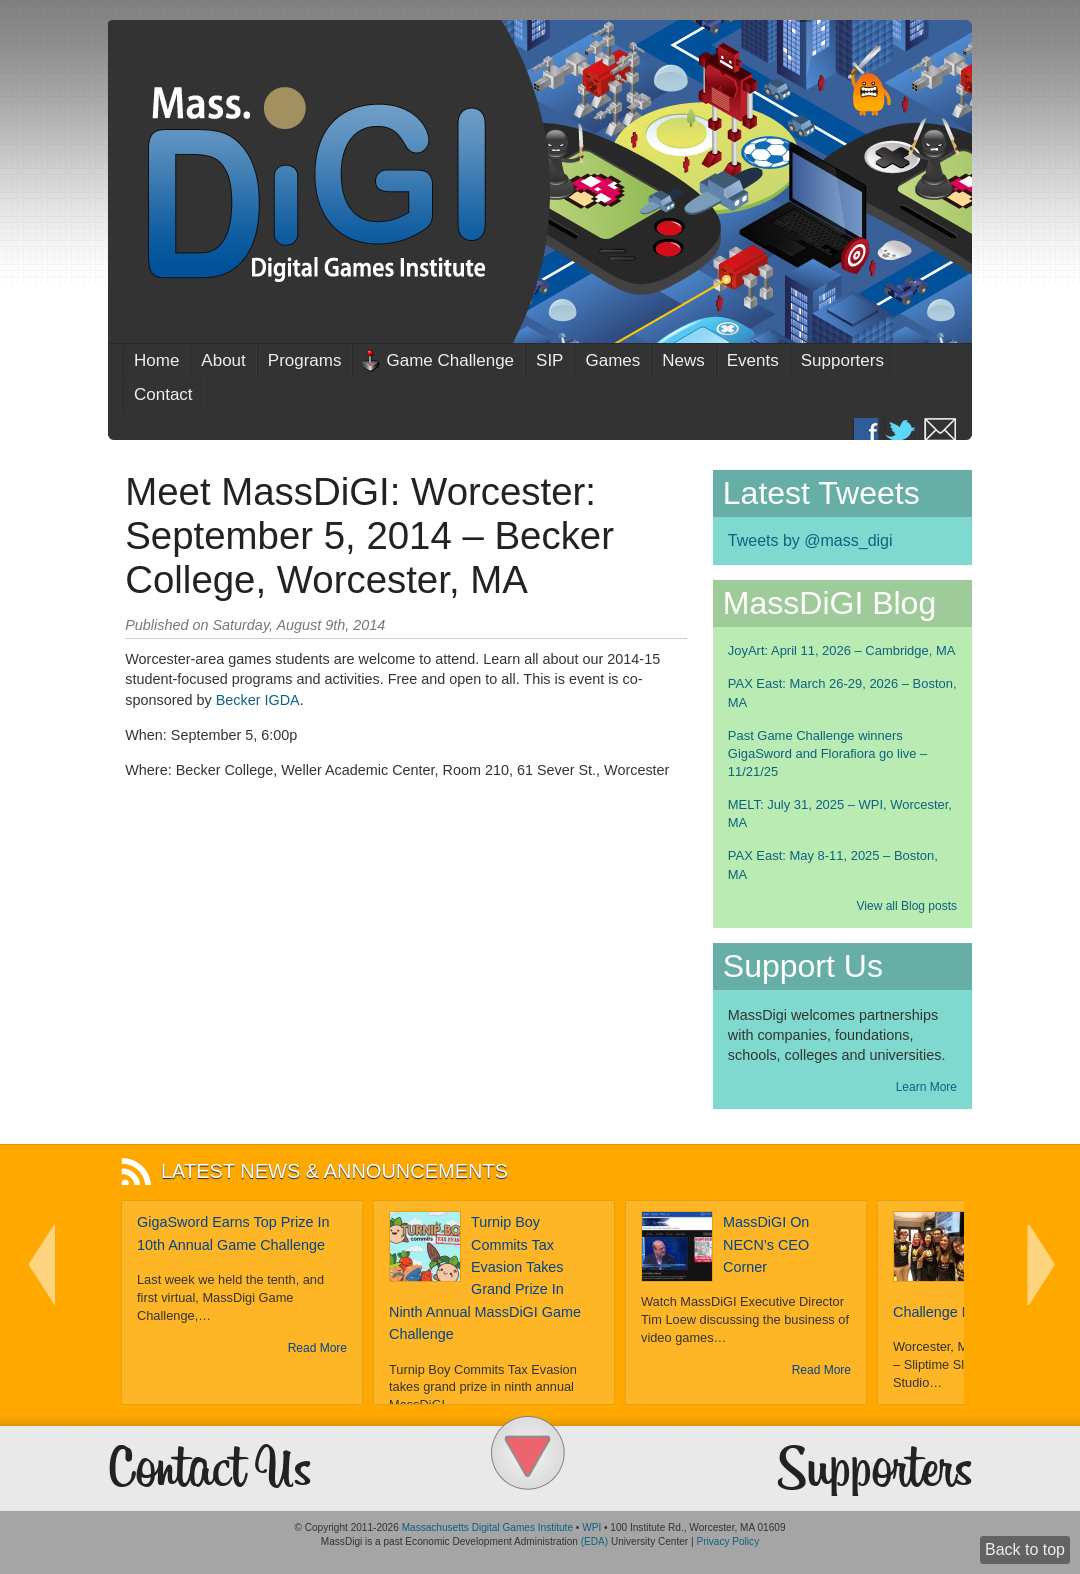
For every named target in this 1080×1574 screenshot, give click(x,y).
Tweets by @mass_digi (810, 540)
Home (156, 360)
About (223, 360)
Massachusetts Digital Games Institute (487, 1527)
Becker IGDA (258, 700)
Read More (317, 1348)
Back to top (1025, 1549)
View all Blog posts (907, 906)
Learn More (926, 1087)
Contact (163, 394)
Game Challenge (450, 360)
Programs (305, 360)
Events (753, 360)
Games (612, 360)
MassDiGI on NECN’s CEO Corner (766, 1244)
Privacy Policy (727, 1541)
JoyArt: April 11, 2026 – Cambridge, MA (842, 650)
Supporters (842, 360)
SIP (549, 360)
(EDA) (594, 1541)
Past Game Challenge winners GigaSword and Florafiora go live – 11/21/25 (827, 753)
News (683, 360)
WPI (591, 1527)
